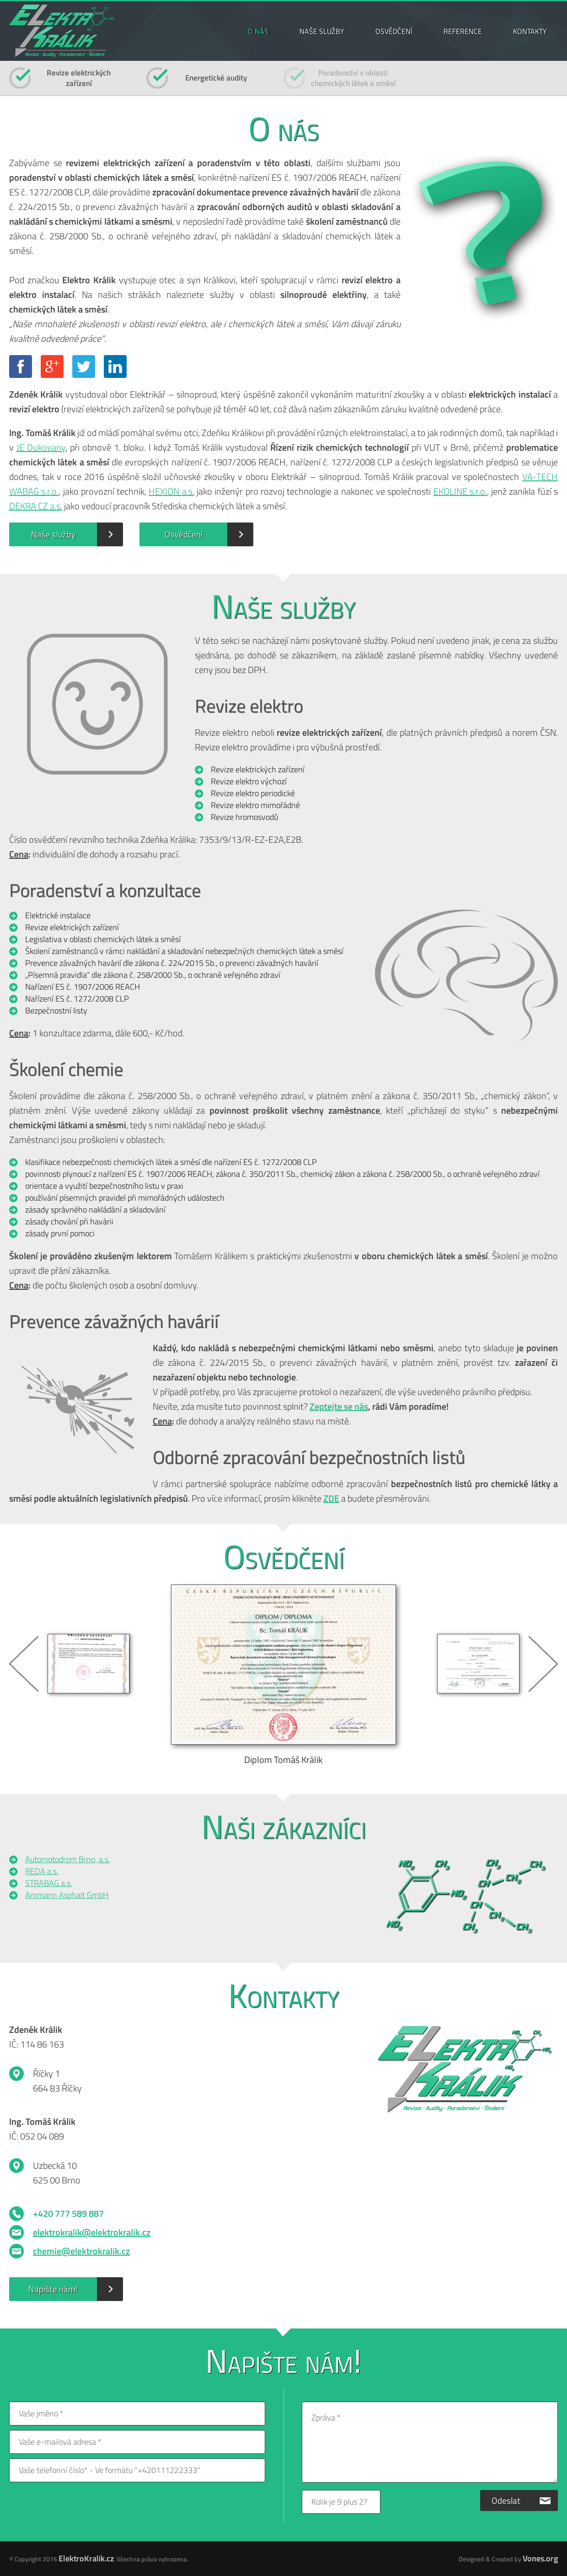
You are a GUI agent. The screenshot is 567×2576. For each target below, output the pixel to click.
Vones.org (540, 2558)
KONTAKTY (530, 31)
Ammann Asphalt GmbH (66, 1895)
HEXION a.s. (171, 491)
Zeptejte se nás (339, 1406)
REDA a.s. (42, 1871)
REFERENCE (463, 31)
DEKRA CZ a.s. (35, 506)
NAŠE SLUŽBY (322, 31)
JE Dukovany (40, 447)
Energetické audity (216, 78)
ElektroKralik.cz (86, 2558)
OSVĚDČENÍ (393, 31)
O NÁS (258, 31)
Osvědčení (184, 534)
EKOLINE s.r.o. (460, 491)
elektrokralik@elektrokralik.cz (91, 2232)
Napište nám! (53, 2289)
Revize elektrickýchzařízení (79, 78)
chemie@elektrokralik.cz (81, 2251)
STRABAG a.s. (48, 1883)
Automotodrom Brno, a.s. (67, 1859)
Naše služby (53, 534)
